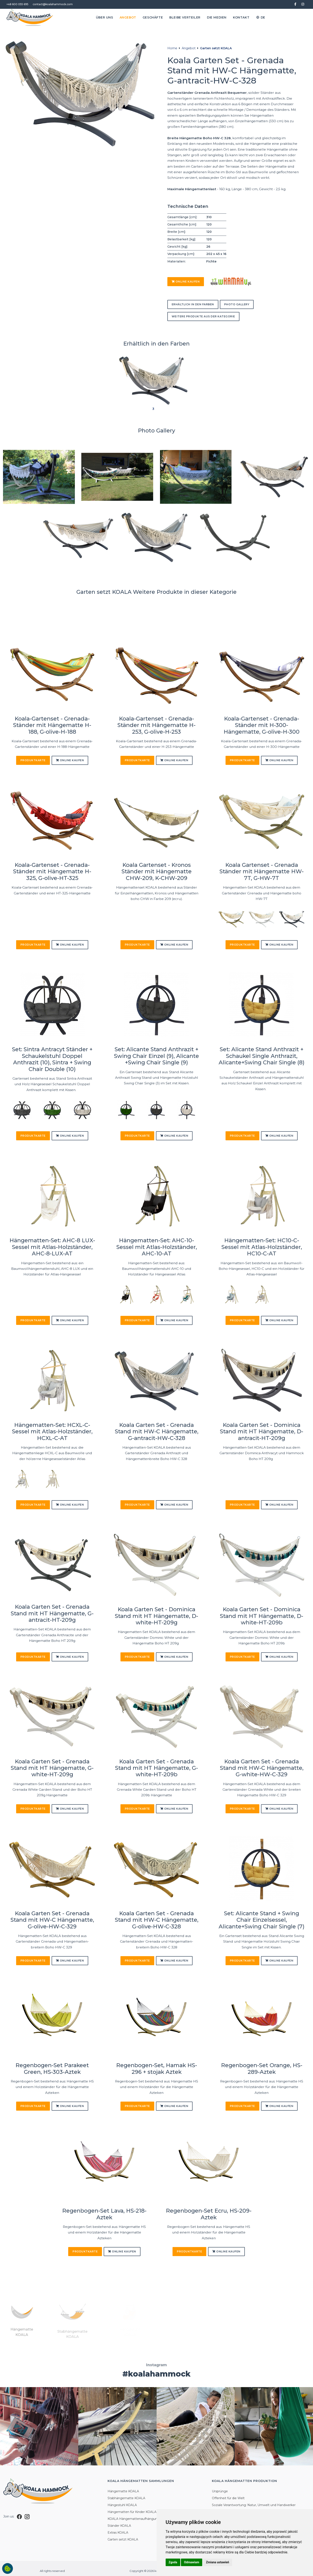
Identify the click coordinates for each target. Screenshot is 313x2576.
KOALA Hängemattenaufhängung (133, 2519)
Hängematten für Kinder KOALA (132, 2512)
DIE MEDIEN (217, 17)
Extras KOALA (118, 2532)
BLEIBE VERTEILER (184, 17)
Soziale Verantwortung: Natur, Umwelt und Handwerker (254, 2505)
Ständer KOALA (119, 2526)
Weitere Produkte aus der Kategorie (203, 316)
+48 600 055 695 (17, 4)
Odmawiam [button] (191, 2562)
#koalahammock (156, 2406)
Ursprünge (220, 2491)
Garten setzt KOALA (216, 48)
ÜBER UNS (104, 17)
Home (172, 48)
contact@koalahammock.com (53, 4)
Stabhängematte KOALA (126, 2498)
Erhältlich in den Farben (193, 304)
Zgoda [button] (173, 2562)
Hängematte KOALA (123, 2491)
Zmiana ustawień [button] (217, 2562)
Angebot (189, 48)
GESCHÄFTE (153, 17)
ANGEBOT (128, 17)
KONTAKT (241, 17)
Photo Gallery (237, 304)
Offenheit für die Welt (228, 2498)
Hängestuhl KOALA (122, 2505)
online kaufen (186, 281)
